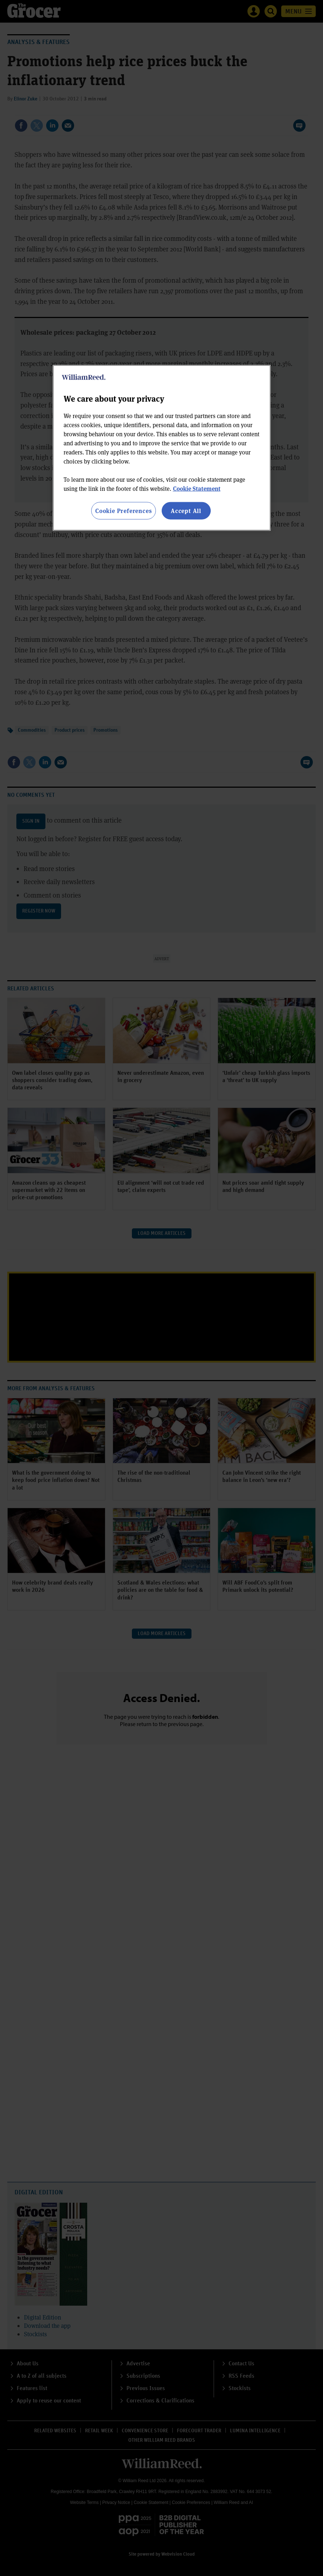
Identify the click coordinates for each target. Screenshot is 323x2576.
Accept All (186, 510)
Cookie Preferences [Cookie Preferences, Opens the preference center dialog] (123, 510)
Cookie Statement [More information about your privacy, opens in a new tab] (197, 488)
